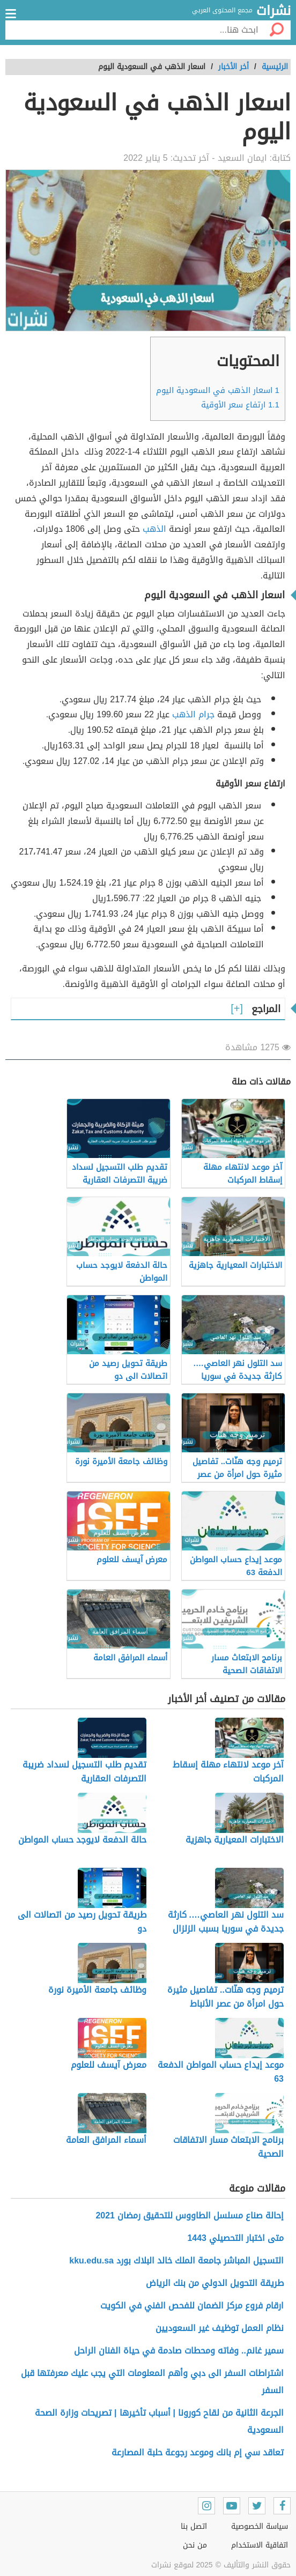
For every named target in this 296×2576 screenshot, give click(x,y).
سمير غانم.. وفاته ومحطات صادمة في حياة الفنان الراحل (179, 2350)
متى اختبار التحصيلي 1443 (235, 2238)
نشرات (273, 11)
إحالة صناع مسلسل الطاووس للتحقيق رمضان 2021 (189, 2215)
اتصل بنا (194, 2526)
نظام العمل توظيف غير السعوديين (220, 2328)
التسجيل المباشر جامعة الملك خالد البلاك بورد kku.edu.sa (176, 2260)
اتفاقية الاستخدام (259, 2545)
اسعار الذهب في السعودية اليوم (217, 390)
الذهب (154, 529)
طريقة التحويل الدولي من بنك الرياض (215, 2283)
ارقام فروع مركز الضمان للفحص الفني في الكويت (192, 2305)
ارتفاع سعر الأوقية (240, 404)
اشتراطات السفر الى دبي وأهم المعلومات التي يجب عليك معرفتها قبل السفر (152, 2382)
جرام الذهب (193, 714)
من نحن (195, 2545)
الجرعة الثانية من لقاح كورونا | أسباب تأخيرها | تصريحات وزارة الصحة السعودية (159, 2421)
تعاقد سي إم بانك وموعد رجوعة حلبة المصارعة (198, 2452)
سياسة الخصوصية (259, 2526)
